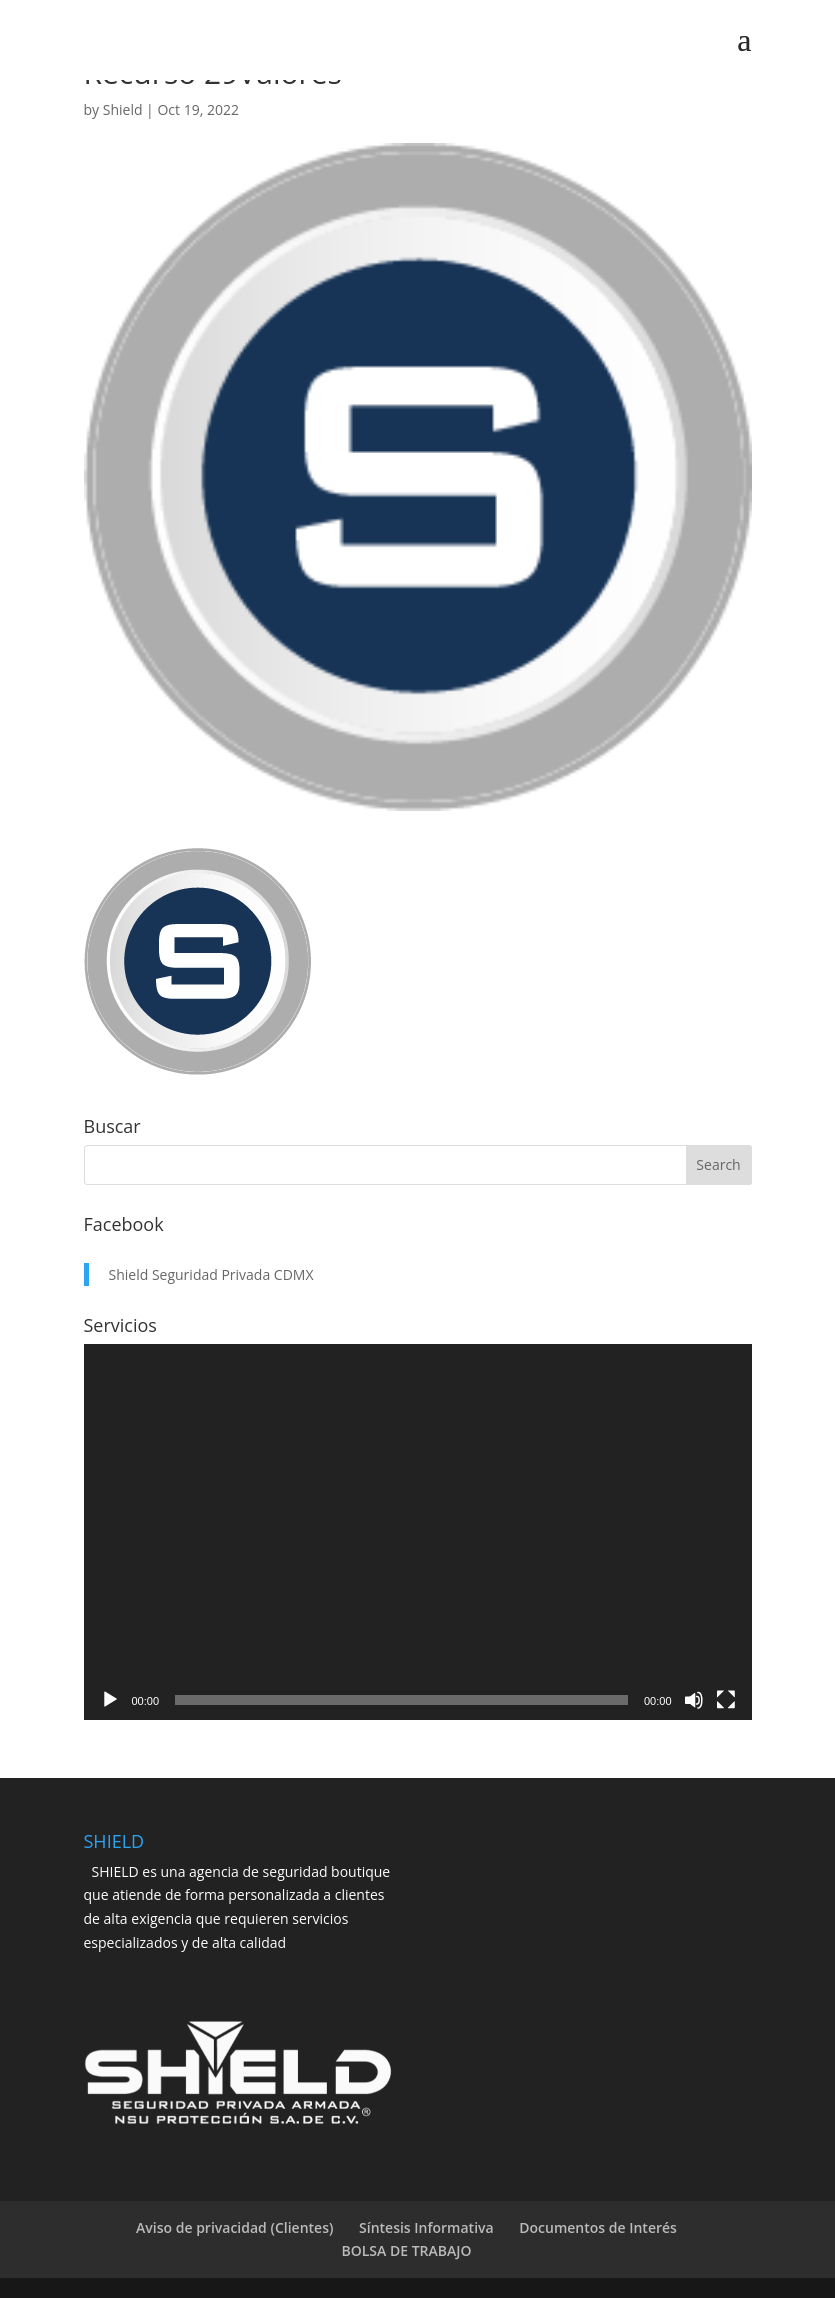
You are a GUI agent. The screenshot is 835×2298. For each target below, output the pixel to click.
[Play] (110, 1700)
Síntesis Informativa (426, 2227)
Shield (123, 109)
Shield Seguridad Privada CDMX (211, 1274)
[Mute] (694, 1700)
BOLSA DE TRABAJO (407, 2250)
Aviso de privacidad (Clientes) (234, 2227)
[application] (418, 1532)
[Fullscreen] (726, 1700)
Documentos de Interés (598, 2227)
